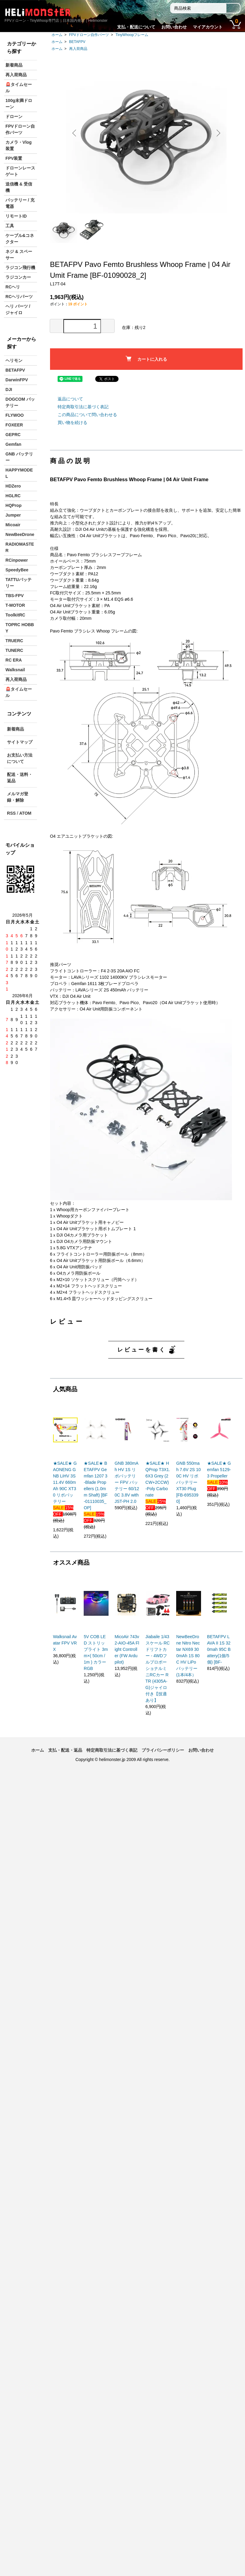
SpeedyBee (16, 569)
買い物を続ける (72, 422)
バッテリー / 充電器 (20, 203)
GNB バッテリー (19, 457)
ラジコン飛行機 (20, 267)
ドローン (13, 116)
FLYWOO (14, 415)
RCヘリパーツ (19, 296)
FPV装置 (13, 158)
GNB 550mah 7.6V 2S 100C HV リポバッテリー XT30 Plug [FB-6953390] (188, 1482)
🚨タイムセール (18, 87)
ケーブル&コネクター (19, 238)
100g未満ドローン (18, 103)
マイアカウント (208, 27)
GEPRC (13, 434)
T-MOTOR (15, 605)
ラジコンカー (18, 277)
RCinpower (16, 560)
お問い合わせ (174, 27)
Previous (74, 133)
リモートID (16, 216)
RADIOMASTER (19, 547)
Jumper (13, 515)
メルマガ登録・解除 (17, 797)
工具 (9, 225)
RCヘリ (12, 286)
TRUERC (14, 640)
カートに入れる (146, 359)
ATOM (25, 813)
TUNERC (14, 650)
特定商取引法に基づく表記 (83, 406)
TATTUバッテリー (18, 582)
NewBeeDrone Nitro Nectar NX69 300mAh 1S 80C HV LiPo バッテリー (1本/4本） (188, 1655)
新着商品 (13, 65)
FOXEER (14, 424)
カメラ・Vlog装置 (18, 145)
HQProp (13, 505)
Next (217, 133)
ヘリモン (13, 360)
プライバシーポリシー (163, 1750)
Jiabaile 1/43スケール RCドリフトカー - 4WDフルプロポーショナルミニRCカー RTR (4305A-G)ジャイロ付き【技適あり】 (158, 1668)
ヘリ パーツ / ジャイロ (17, 309)
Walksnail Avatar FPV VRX (65, 1643)
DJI (8, 389)
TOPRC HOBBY (19, 627)
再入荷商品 (78, 49)
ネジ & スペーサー (18, 254)
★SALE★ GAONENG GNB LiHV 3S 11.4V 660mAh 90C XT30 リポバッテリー (65, 1482)
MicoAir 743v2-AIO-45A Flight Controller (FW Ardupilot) (127, 1649)
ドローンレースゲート (20, 171)
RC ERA (13, 660)
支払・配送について (136, 27)
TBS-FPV (14, 595)
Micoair (12, 524)
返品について (70, 398)
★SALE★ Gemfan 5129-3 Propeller (219, 1469)
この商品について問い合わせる (87, 414)
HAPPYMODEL (19, 473)
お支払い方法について (19, 758)
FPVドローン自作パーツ (89, 35)
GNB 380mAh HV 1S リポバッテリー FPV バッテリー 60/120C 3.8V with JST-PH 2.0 (127, 1482)
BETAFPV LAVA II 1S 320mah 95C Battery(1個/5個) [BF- (219, 1649)
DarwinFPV (16, 379)
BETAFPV (77, 42)
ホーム (57, 35)
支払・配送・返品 (65, 1750)
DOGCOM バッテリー (20, 402)
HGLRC (13, 495)
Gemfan (13, 444)
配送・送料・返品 (19, 777)
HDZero (13, 486)
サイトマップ (19, 742)
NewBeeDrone (19, 534)
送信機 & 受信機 (18, 187)
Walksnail (15, 669)
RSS (11, 813)
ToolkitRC (15, 615)
